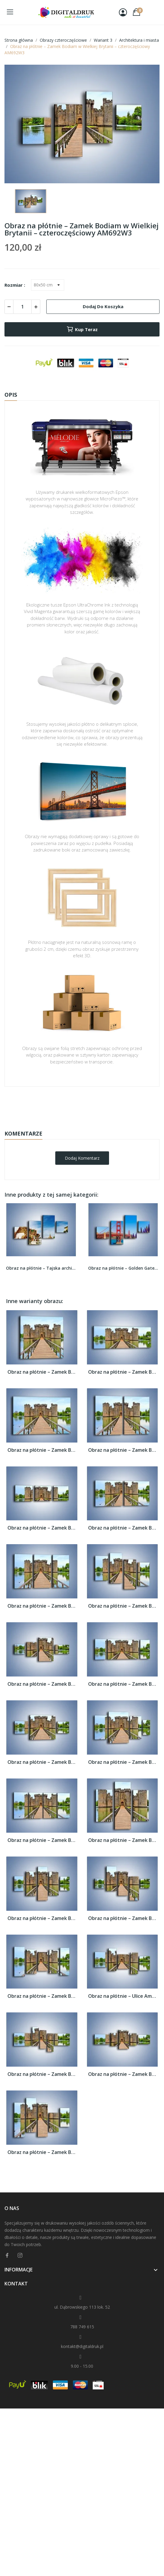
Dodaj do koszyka (103, 306)
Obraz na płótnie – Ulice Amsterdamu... (122, 1996)
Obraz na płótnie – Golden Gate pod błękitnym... (123, 1268)
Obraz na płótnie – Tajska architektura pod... (41, 1268)
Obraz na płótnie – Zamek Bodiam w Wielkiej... (41, 1372)
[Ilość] (22, 307)
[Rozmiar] (47, 285)
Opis (10, 394)
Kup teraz (82, 329)
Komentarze (23, 1133)
